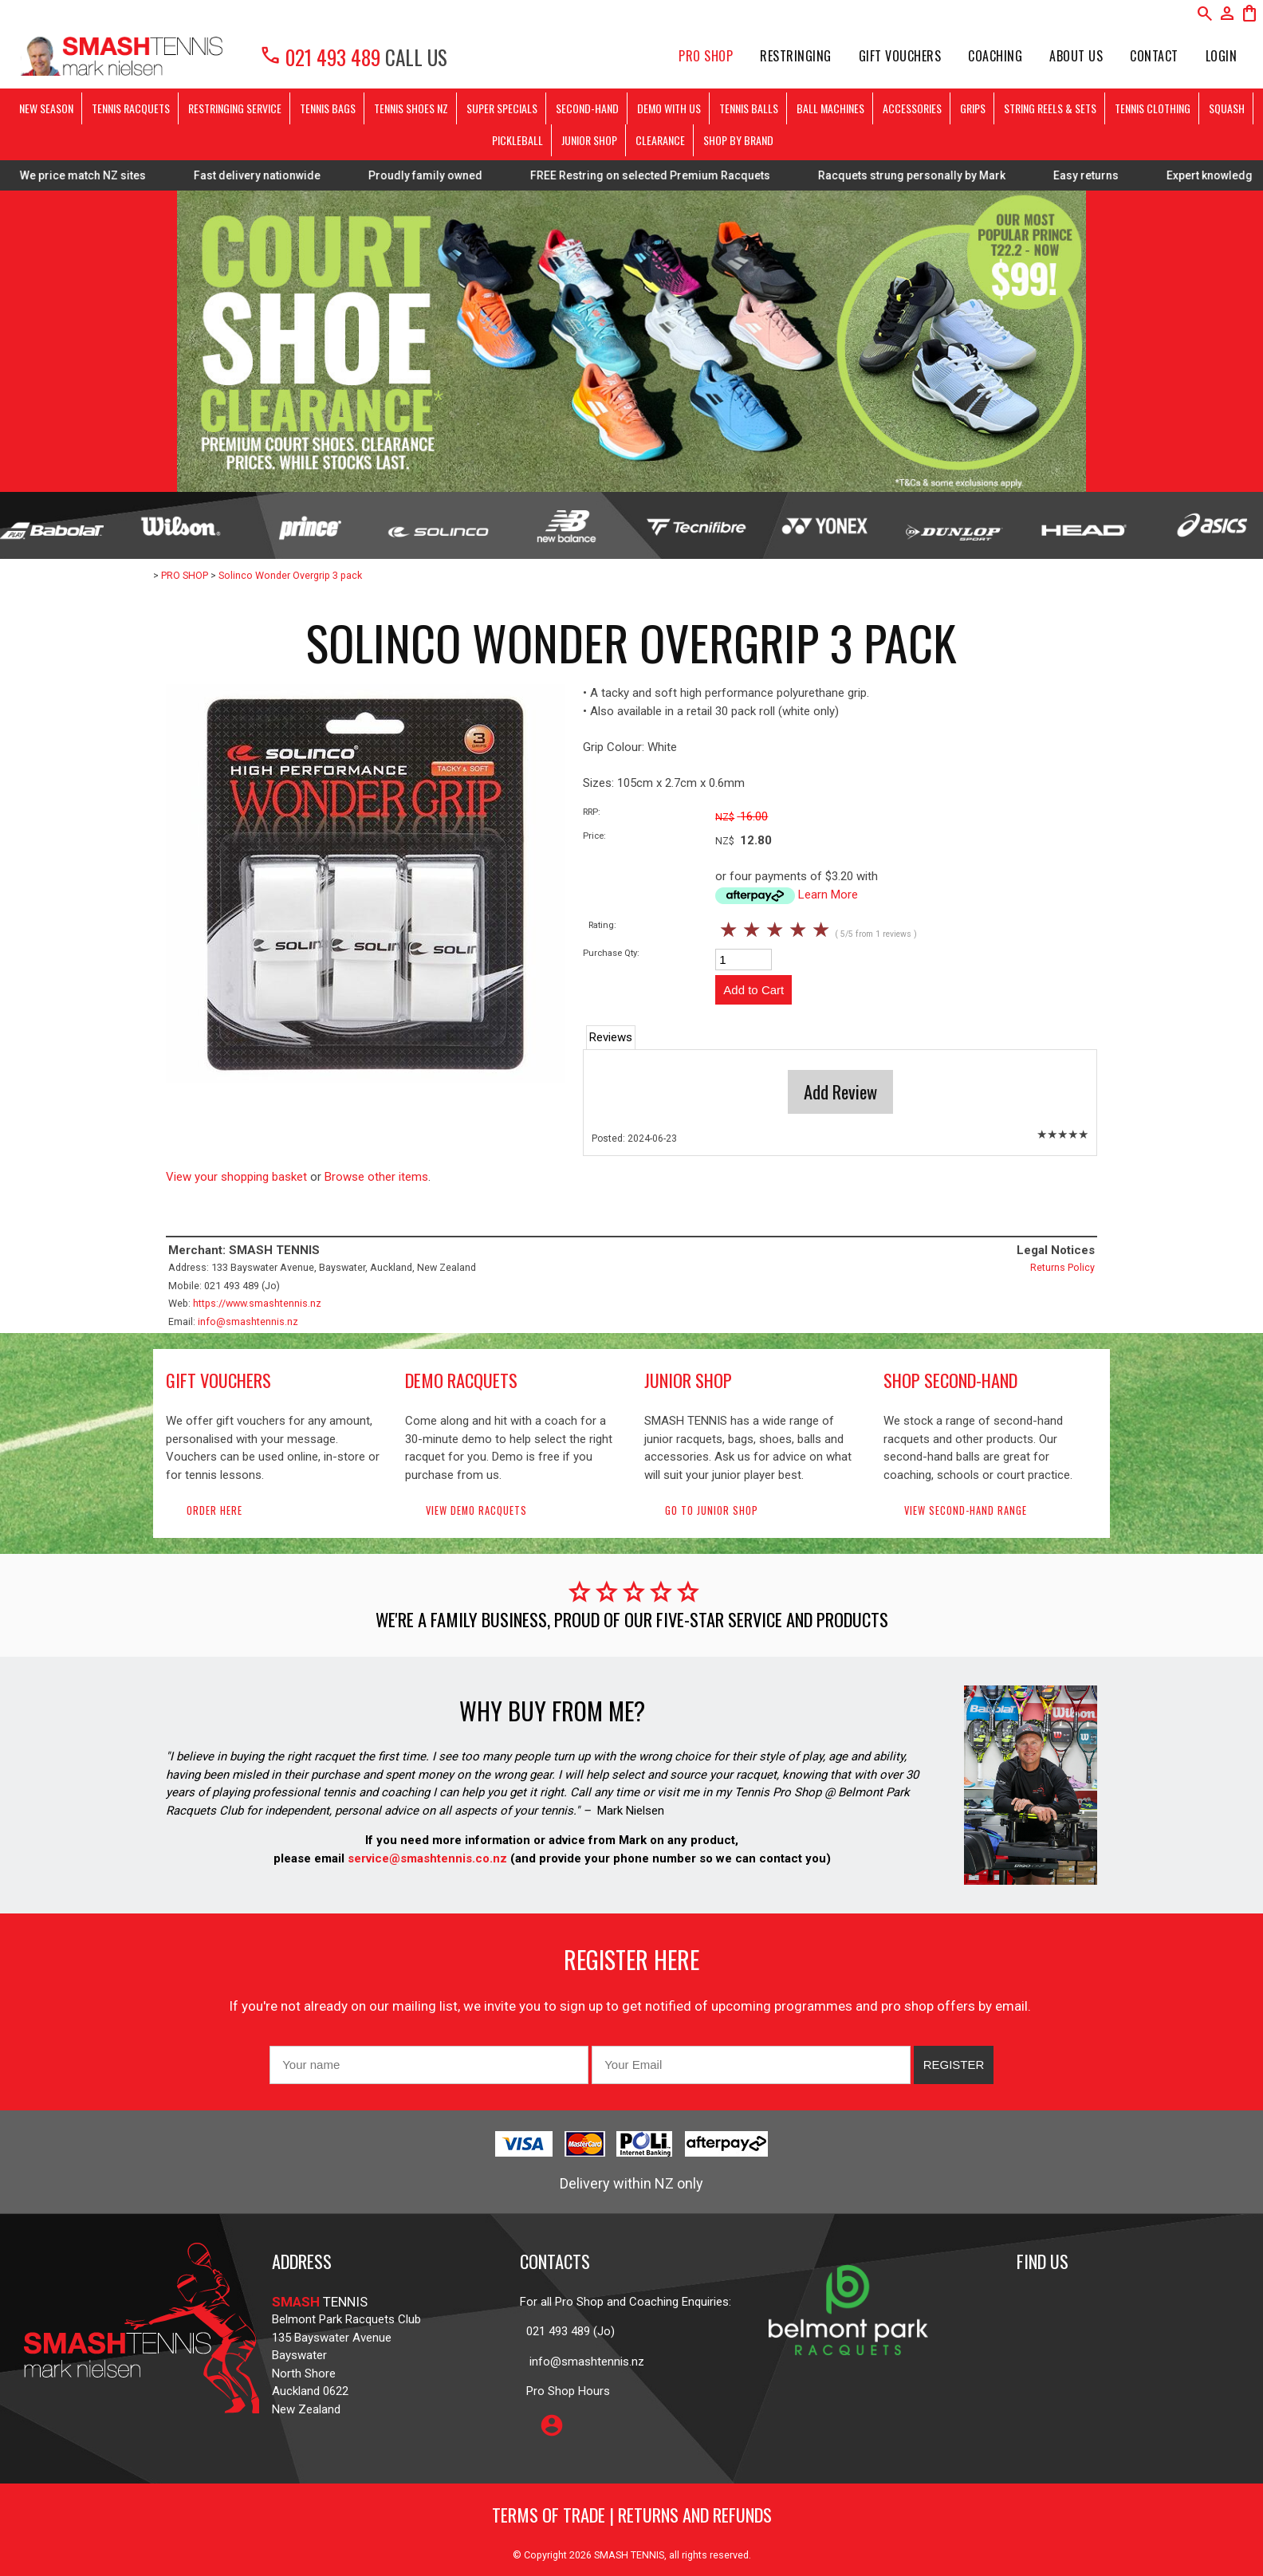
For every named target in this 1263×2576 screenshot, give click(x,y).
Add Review (840, 1091)
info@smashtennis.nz (248, 1321)
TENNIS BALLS (748, 108)
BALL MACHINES (830, 108)
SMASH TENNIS (629, 2555)
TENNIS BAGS (328, 108)
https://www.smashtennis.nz (257, 1303)
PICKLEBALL (517, 140)
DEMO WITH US (669, 108)
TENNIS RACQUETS (131, 108)
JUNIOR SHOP (589, 140)
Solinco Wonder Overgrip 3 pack (290, 575)
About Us (1076, 55)
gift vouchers (218, 1380)
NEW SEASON (46, 108)
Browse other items (376, 1177)
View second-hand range (965, 1510)
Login (1221, 55)
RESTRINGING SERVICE (234, 108)
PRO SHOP (706, 55)
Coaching (995, 55)
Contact (1154, 55)
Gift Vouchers (900, 55)
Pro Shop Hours (565, 2391)
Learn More (828, 894)
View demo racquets (476, 1510)
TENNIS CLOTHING (1152, 108)
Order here (214, 1510)
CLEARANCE (660, 140)
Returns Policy (1062, 1267)
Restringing (796, 55)
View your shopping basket (236, 1177)
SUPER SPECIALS (501, 108)
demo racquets (461, 1380)
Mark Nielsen (630, 1810)
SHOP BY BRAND (738, 140)
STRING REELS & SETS (1050, 108)
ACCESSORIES (912, 108)
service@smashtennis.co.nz (425, 1858)
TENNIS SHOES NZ (411, 108)
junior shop (688, 1380)
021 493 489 (319, 57)
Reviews (610, 1037)
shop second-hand (950, 1380)
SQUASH (1227, 108)
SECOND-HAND (587, 108)
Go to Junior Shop (711, 1510)
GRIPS (973, 108)
